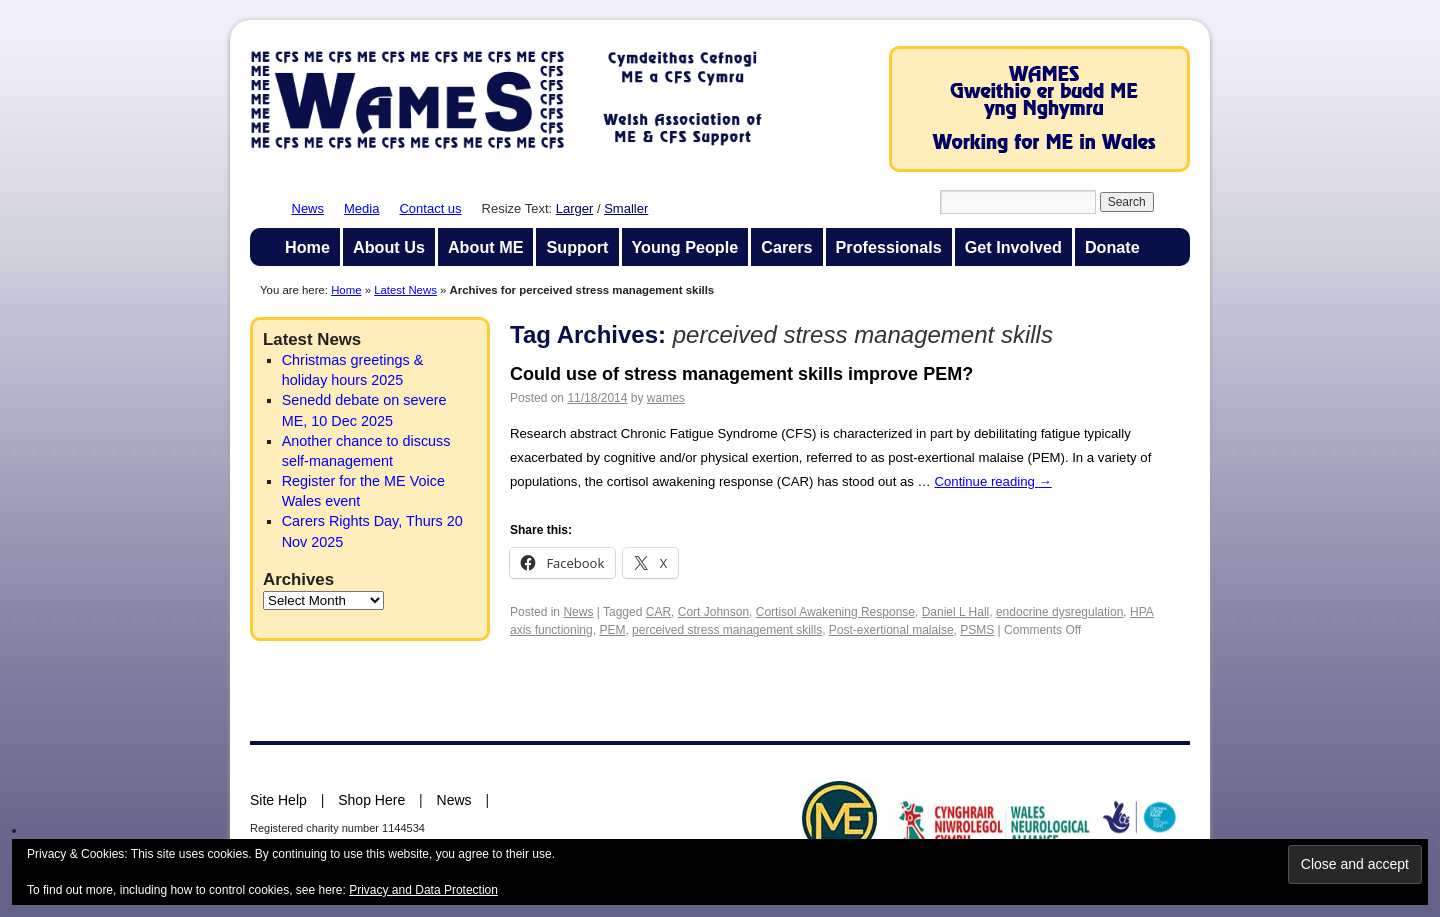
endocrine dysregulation (1059, 612)
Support (577, 247)
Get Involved (1013, 247)
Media (361, 208)
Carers (786, 247)
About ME (486, 247)
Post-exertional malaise (891, 630)
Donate (1112, 247)
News (308, 208)
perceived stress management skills (727, 630)
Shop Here (371, 800)
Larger (575, 208)
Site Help (278, 800)
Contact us (430, 208)
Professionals (889, 247)
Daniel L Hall (956, 612)
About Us (389, 247)
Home (307, 247)
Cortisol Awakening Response (835, 612)
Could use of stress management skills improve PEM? (741, 374)
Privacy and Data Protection (423, 890)
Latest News (405, 290)
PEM (612, 630)
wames (666, 398)
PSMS (977, 630)
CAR (658, 612)
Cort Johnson (713, 612)
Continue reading (992, 481)
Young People (685, 247)
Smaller (626, 208)
